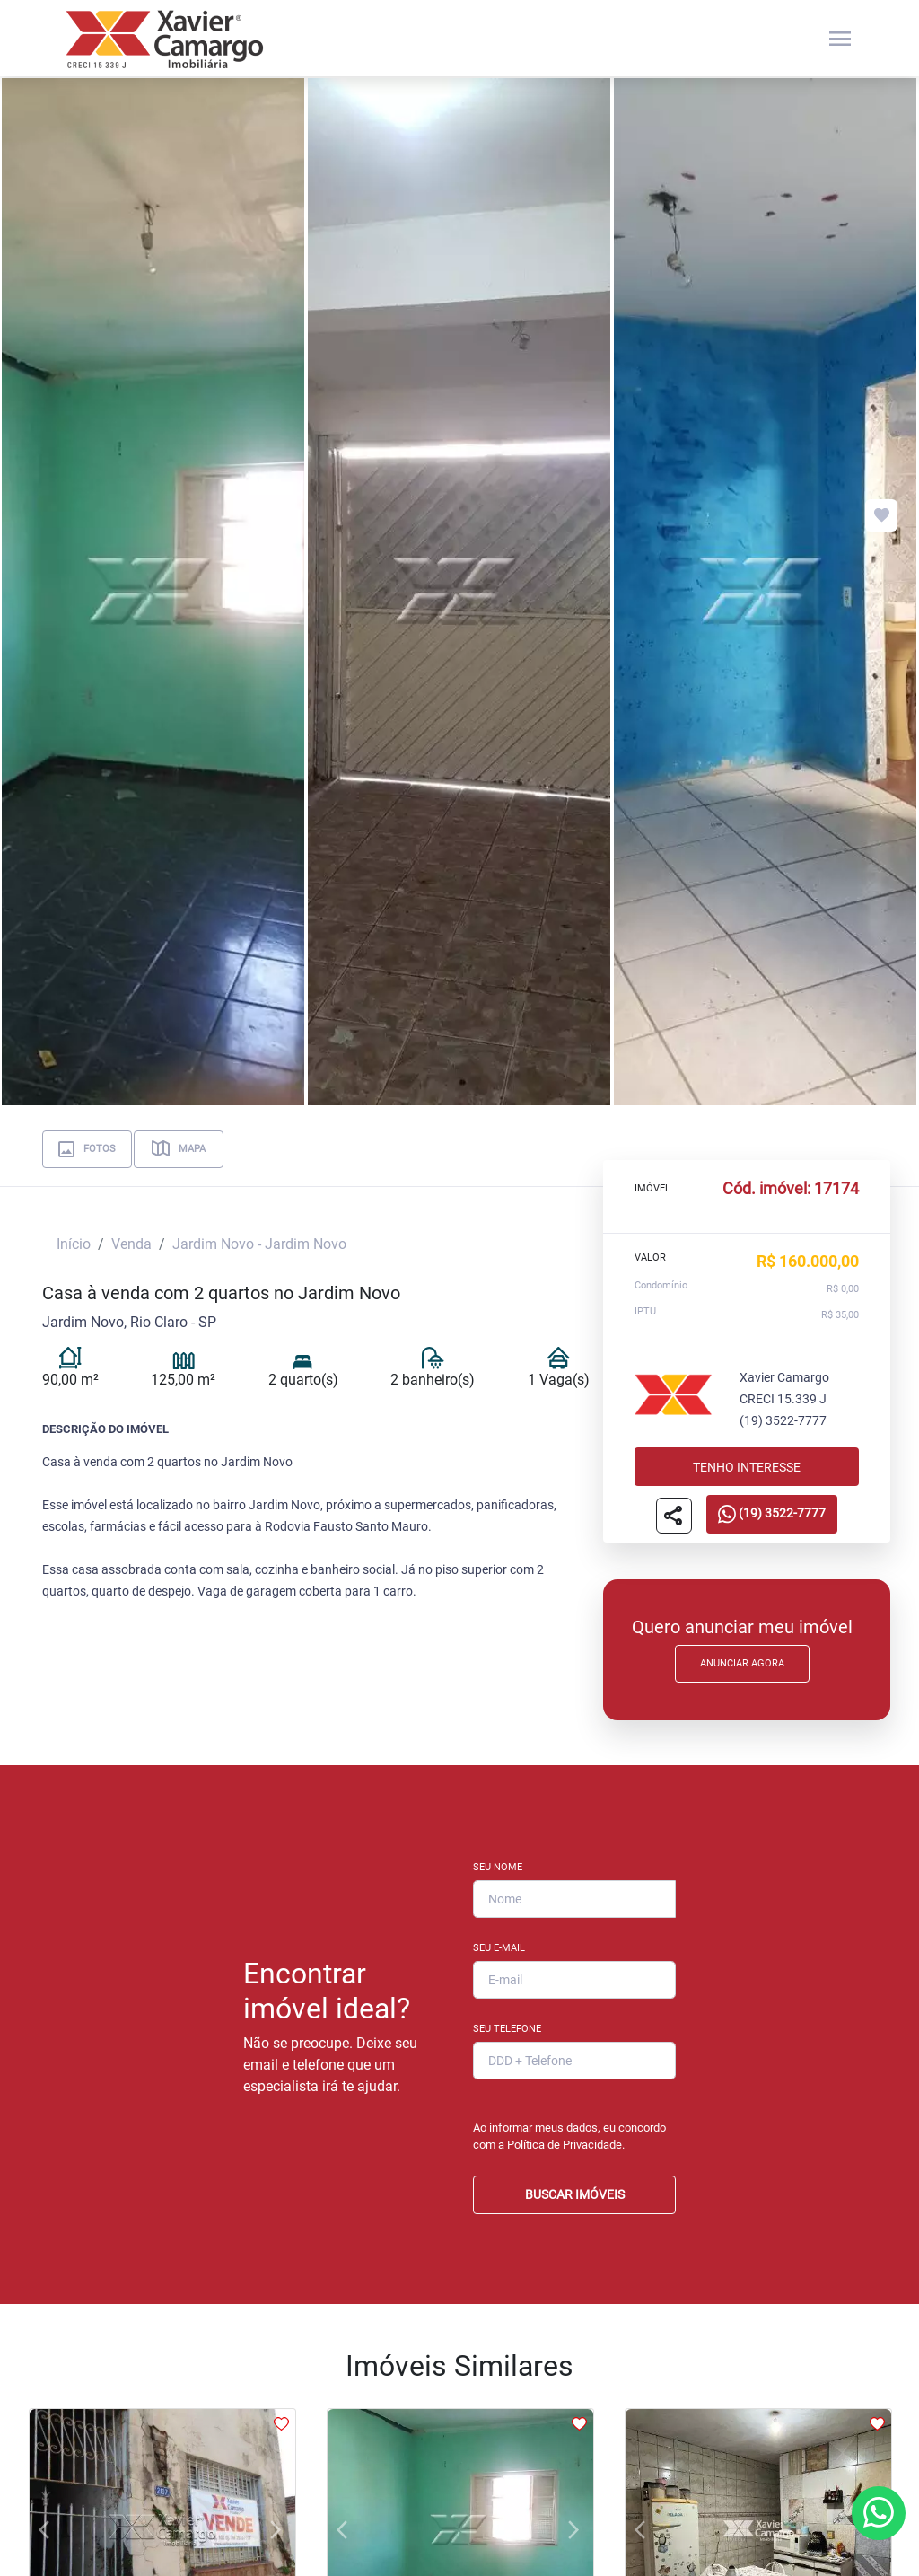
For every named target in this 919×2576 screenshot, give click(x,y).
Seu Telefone (507, 2029)
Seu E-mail (499, 1948)
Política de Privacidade (564, 2144)
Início (74, 1244)
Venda (131, 1244)
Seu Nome (497, 1867)
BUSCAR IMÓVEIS (575, 2194)
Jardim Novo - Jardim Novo (259, 1244)
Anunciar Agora (742, 1663)
